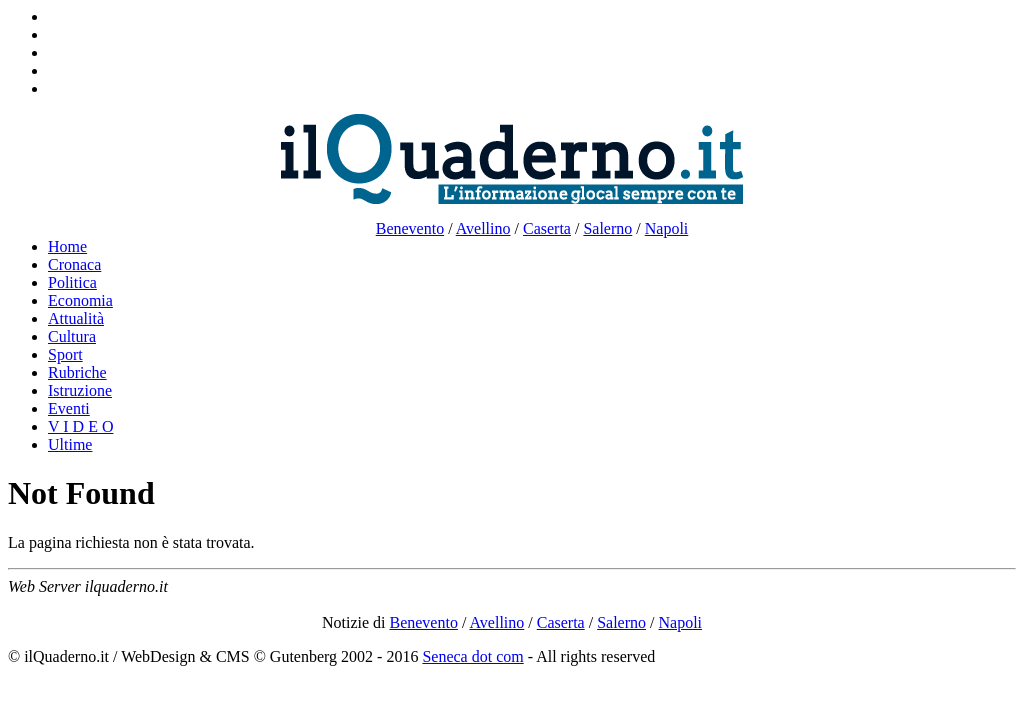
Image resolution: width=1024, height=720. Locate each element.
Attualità (76, 318)
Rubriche (77, 372)
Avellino (483, 228)
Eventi (69, 408)
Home (67, 246)
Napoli (667, 228)
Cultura (72, 336)
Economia (80, 300)
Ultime (70, 444)
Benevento (410, 228)
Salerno (607, 228)
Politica (72, 282)
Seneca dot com (472, 656)
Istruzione (80, 390)
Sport (65, 354)
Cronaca (74, 264)
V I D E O (80, 426)
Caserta (547, 228)
